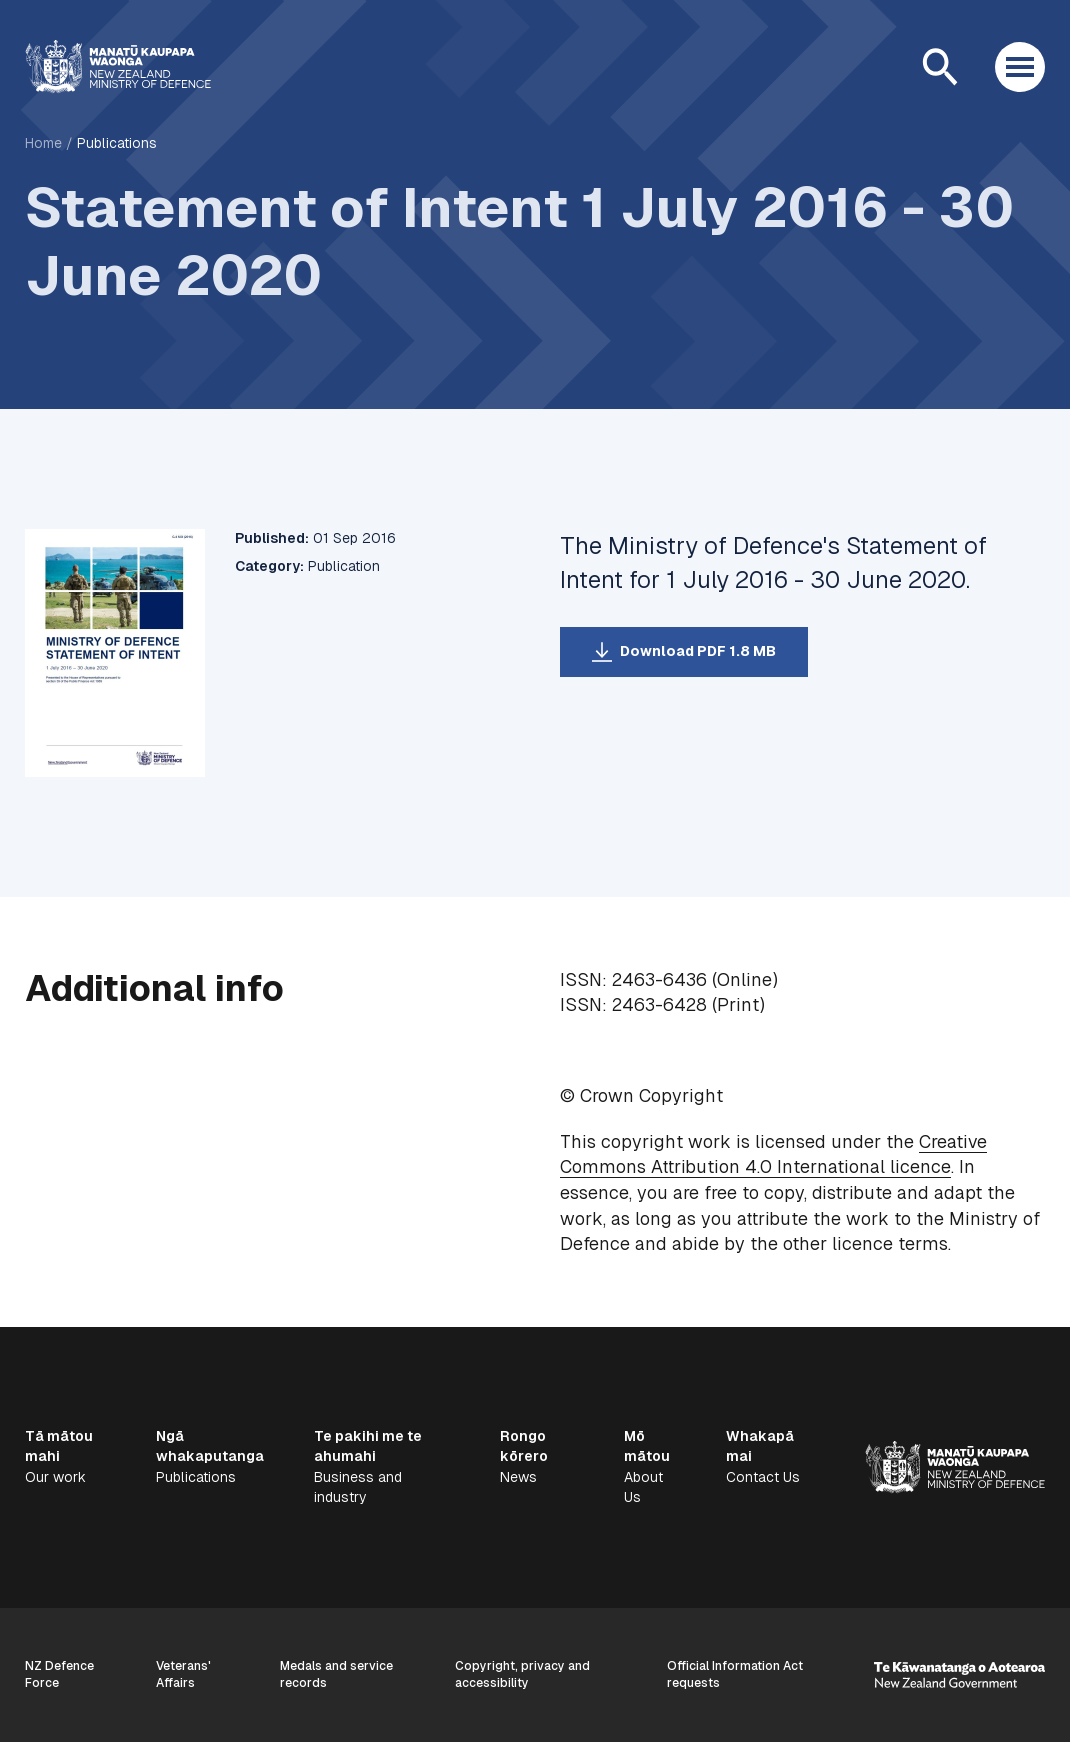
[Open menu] (1020, 67)
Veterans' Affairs (183, 1674)
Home (43, 143)
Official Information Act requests (735, 1674)
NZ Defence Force (59, 1674)
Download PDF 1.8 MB (698, 651)
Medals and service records (336, 1674)
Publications (117, 143)
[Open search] (940, 67)
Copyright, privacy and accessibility (522, 1674)
